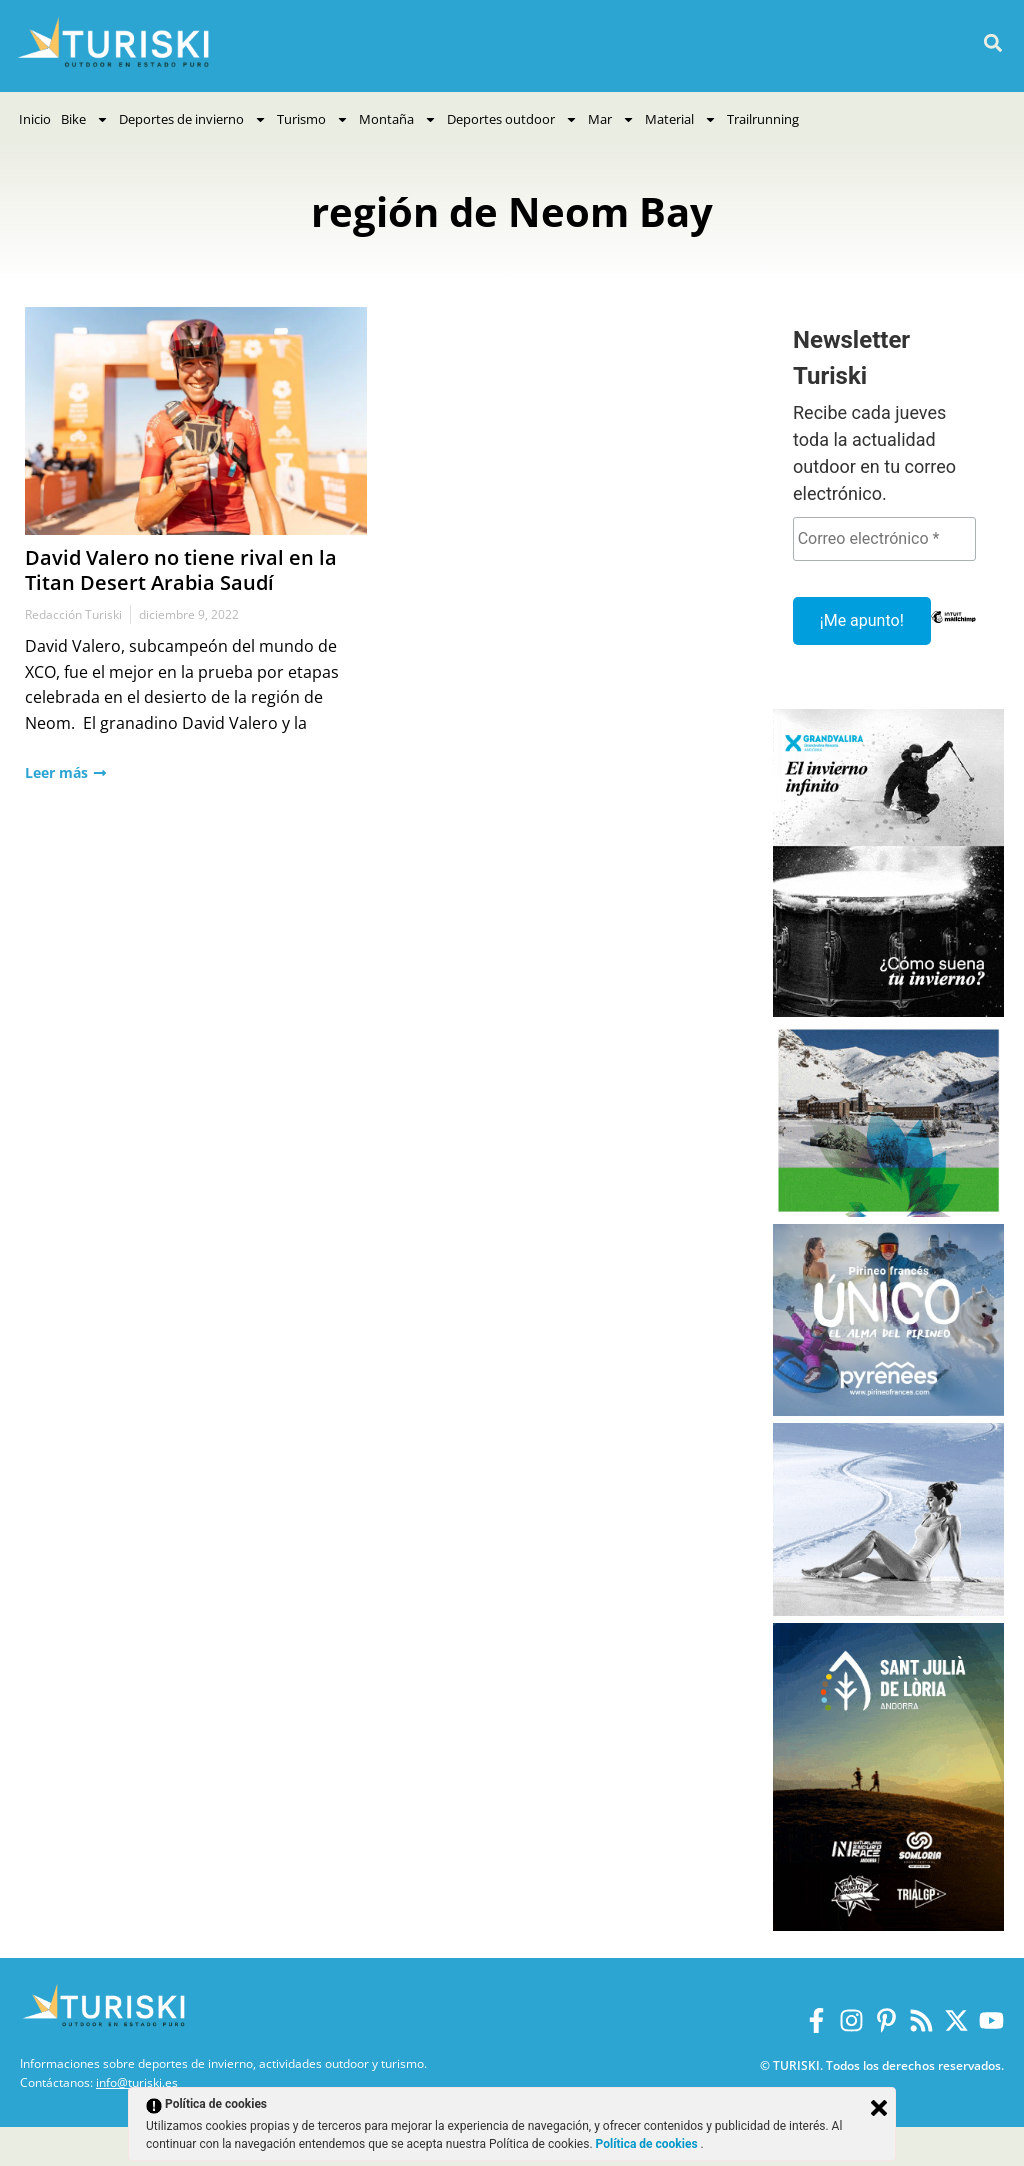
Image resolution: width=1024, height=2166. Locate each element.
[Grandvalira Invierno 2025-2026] (888, 1011)
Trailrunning (763, 119)
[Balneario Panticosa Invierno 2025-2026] (888, 1610)
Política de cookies (648, 2144)
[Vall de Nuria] (888, 1211)
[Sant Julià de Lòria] (888, 1925)
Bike (85, 119)
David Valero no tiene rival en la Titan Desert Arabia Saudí (181, 570)
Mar (611, 119)
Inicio (35, 119)
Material (681, 119)
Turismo (313, 119)
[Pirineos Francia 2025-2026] (888, 1410)
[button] (992, 43)
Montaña (398, 119)
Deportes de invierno (193, 119)
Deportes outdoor (512, 119)
